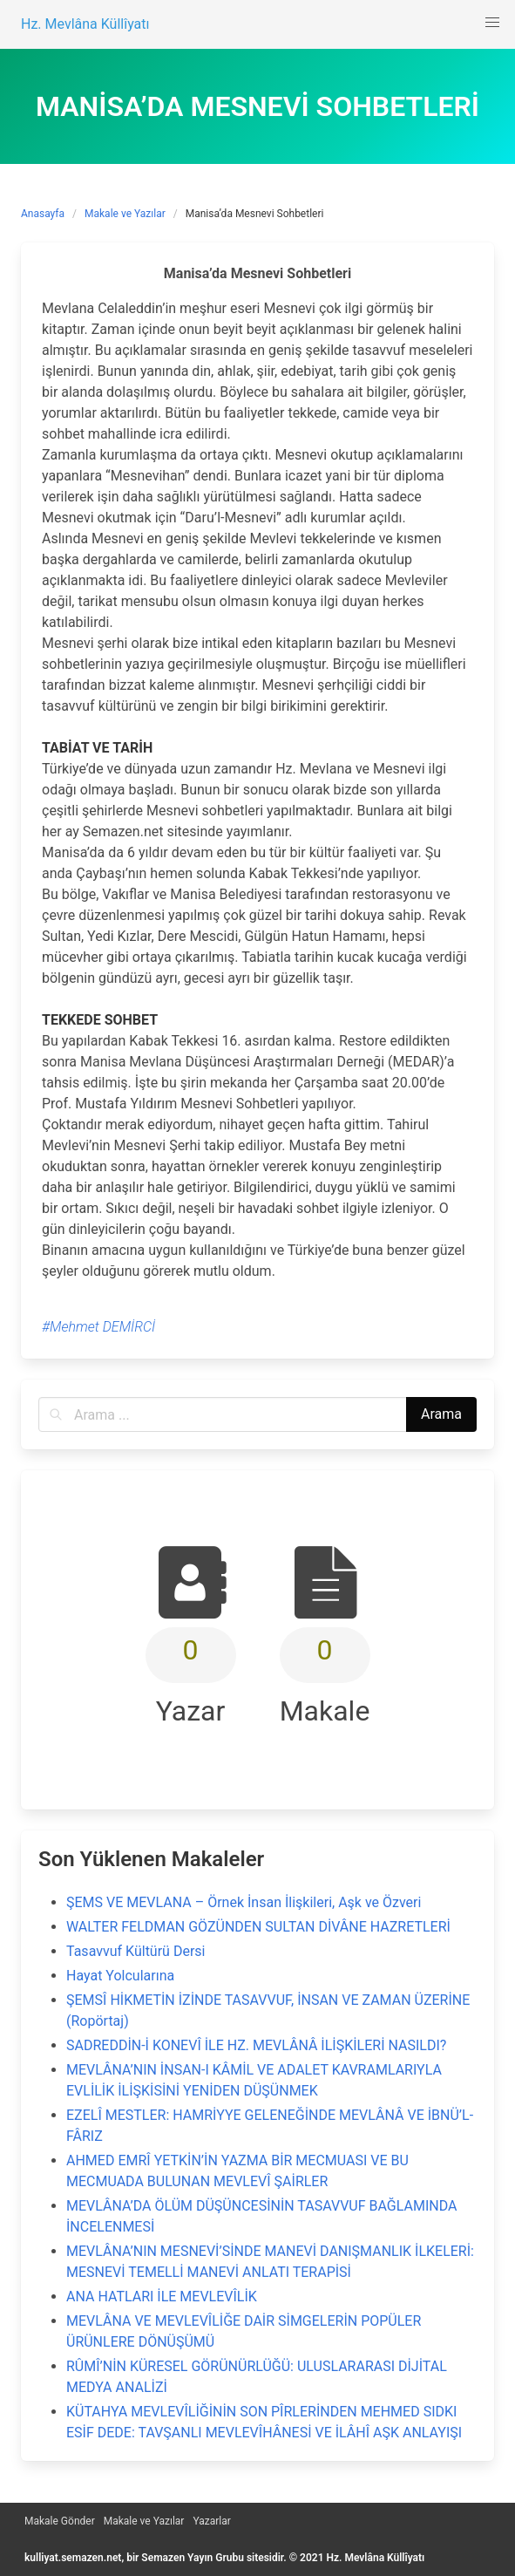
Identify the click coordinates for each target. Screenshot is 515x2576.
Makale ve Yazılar (125, 214)
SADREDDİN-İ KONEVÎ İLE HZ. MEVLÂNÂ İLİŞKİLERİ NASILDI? (256, 2045)
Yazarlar (211, 2521)
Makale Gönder (59, 2521)
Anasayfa (42, 214)
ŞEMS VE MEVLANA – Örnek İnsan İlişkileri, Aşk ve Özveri (243, 1902)
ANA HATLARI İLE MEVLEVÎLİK (161, 2296)
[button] (492, 22)
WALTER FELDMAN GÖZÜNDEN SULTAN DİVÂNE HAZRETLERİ (258, 1926)
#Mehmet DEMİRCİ (98, 1327)
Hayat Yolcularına (120, 1975)
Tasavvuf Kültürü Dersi (135, 1951)
